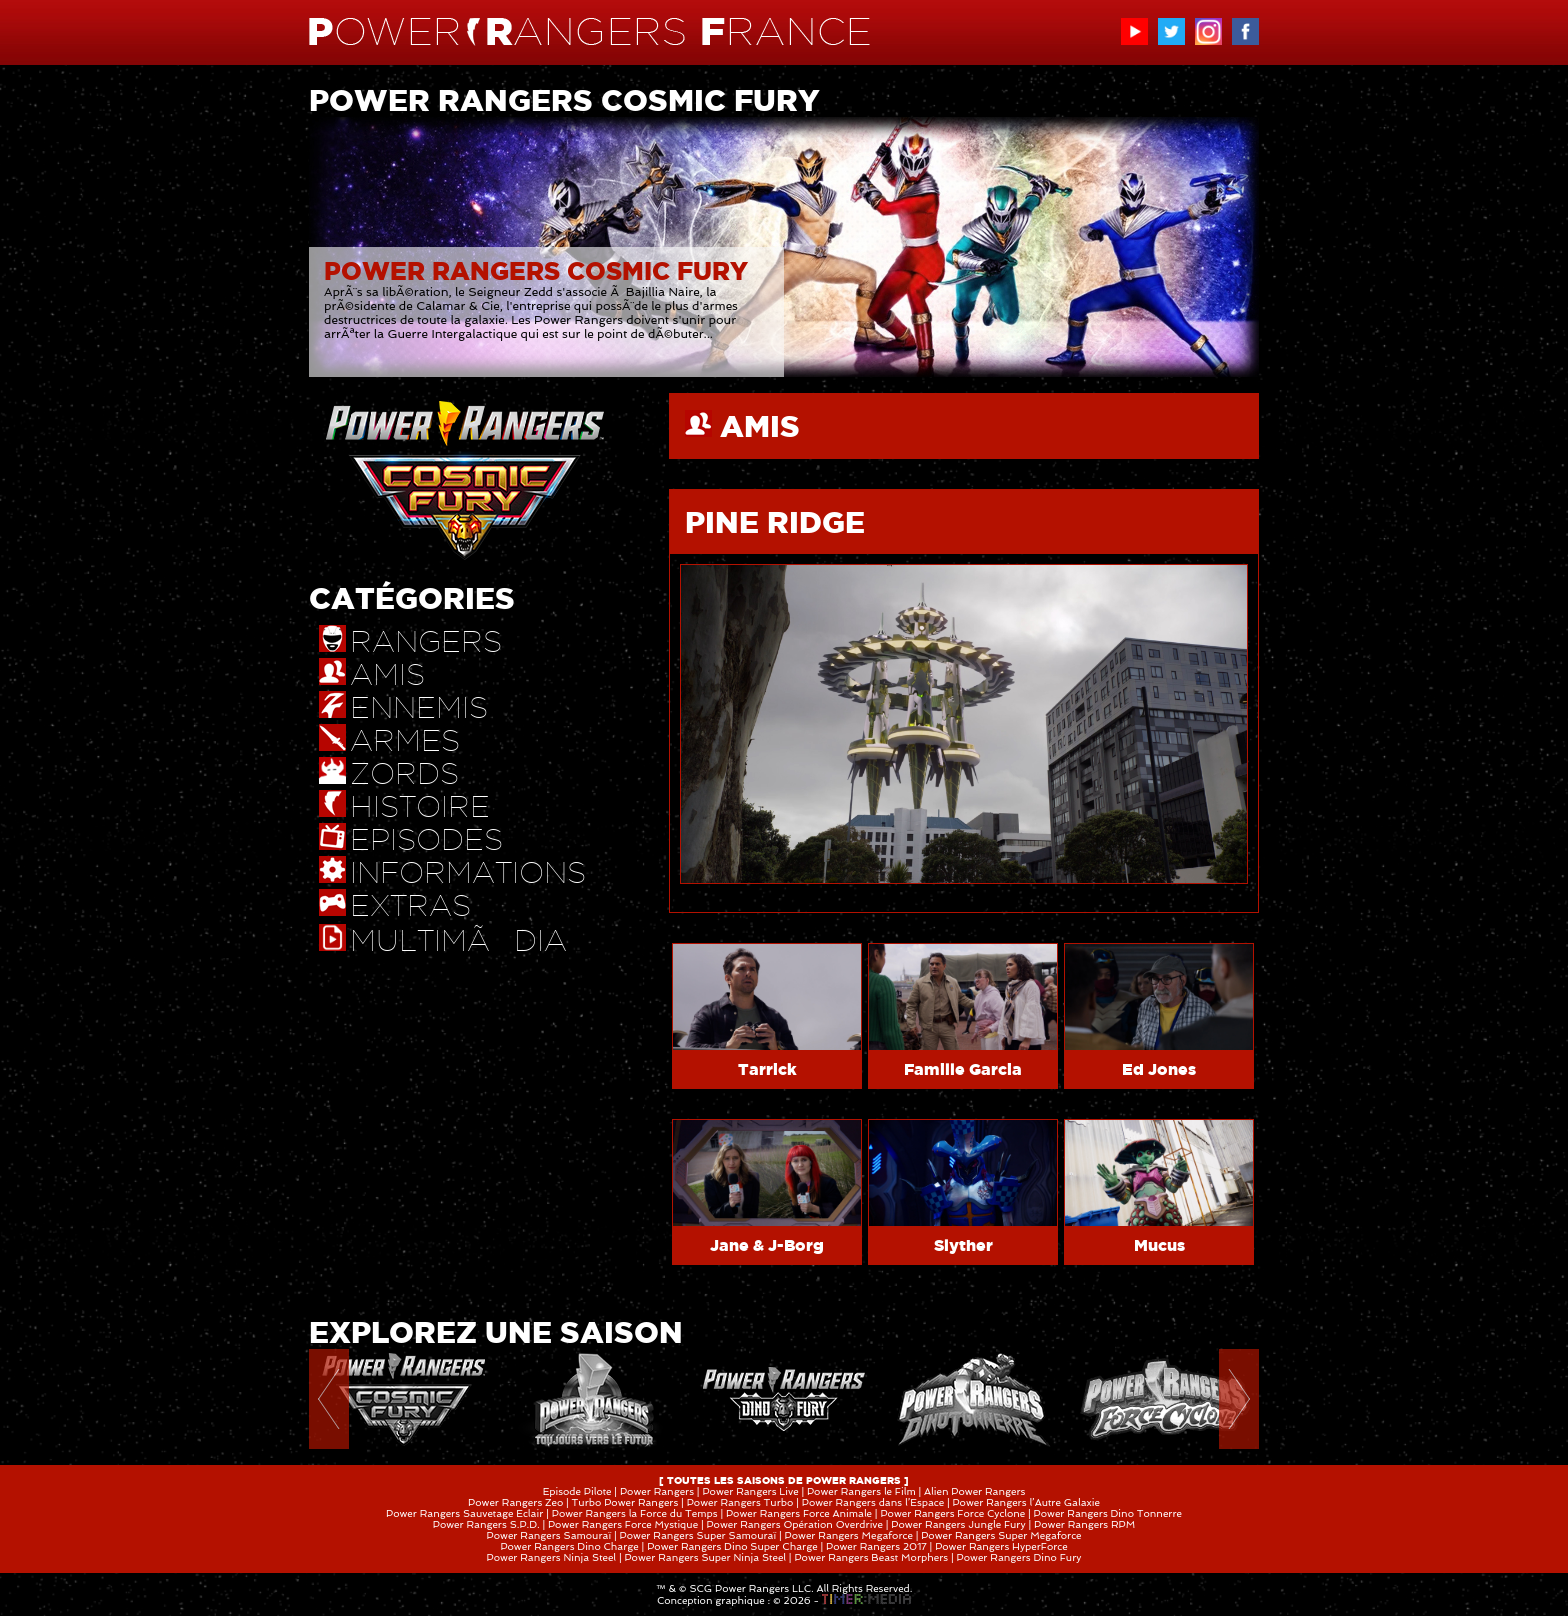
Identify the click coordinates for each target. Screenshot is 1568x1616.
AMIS (760, 426)
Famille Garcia (963, 1069)
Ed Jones (1159, 1069)
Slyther (963, 1245)
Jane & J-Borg (767, 1245)
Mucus (1159, 1245)
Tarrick (767, 1069)
